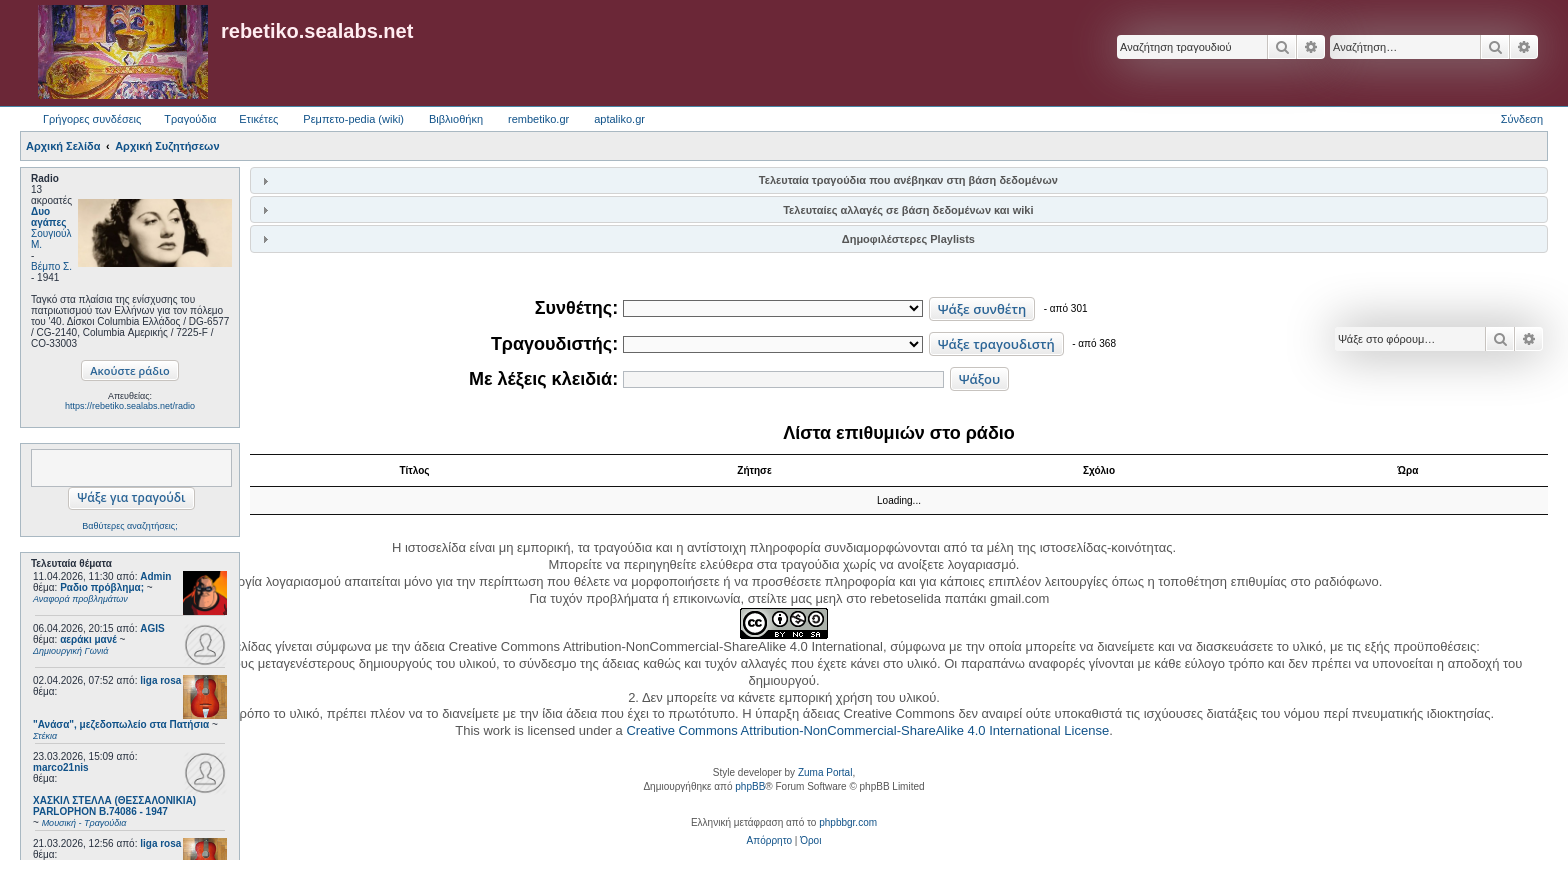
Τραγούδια (190, 119)
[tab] (899, 180)
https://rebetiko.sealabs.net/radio (130, 406)
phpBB (750, 786)
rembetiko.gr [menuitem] (538, 119)
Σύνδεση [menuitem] (1522, 119)
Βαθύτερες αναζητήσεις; (129, 526)
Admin (155, 576)
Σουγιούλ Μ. (51, 239)
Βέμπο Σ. (51, 266)
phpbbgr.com (848, 822)
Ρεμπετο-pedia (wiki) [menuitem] (353, 119)
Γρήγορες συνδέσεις (92, 119)
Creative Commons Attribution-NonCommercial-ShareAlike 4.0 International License (867, 730)
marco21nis (61, 767)
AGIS (152, 628)
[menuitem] (769, 841)
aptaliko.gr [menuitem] (619, 119)
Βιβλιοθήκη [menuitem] (456, 119)
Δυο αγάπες (48, 217)
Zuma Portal (825, 772)
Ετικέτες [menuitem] (258, 119)
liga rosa (160, 680)
